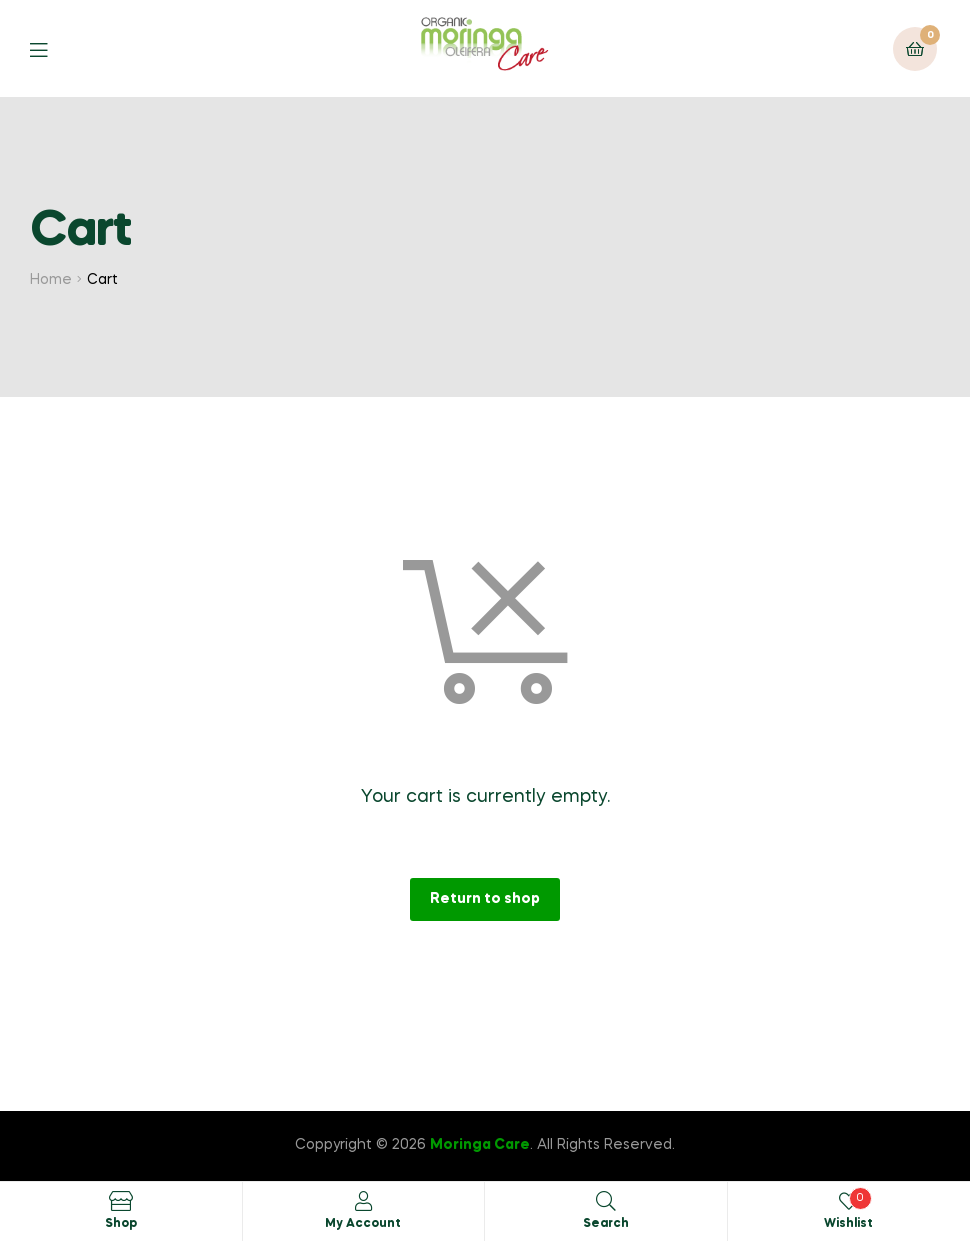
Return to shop (485, 899)
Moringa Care (480, 1145)
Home (51, 280)
